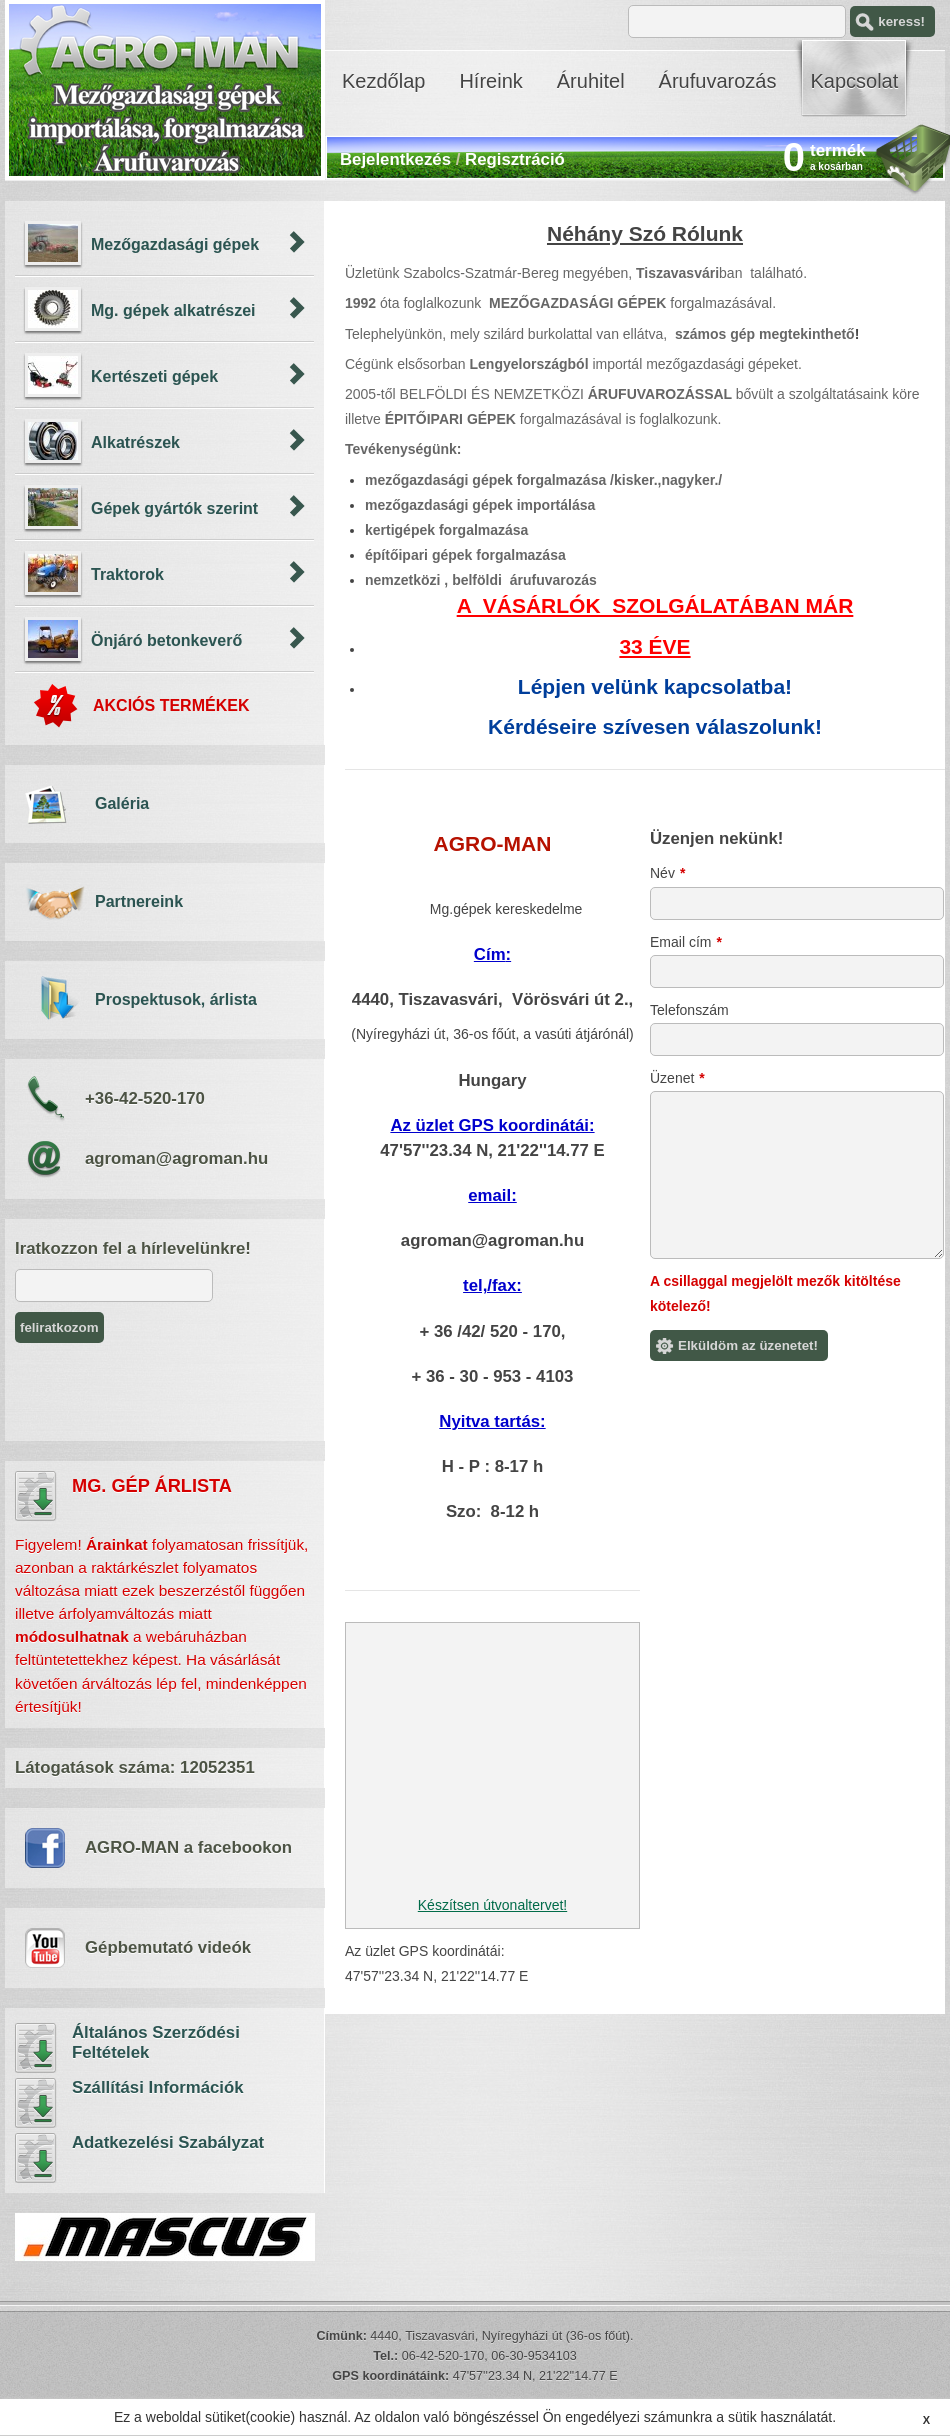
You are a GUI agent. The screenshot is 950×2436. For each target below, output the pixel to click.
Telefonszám (689, 1010)
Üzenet (677, 1078)
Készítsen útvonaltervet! (492, 1905)
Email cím (686, 942)
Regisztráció (515, 159)
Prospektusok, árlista (176, 999)
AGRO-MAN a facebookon (188, 1847)
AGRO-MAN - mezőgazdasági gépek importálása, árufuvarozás (165, 90)
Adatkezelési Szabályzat (36, 2158)
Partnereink (139, 901)
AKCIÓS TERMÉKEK (171, 705)
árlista (36, 1496)
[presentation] (167, 1392)
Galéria (122, 803)
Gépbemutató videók (168, 1947)
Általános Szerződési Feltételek (36, 2048)
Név (667, 873)
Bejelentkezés (395, 159)
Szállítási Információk (36, 2103)
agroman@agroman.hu (176, 1158)
